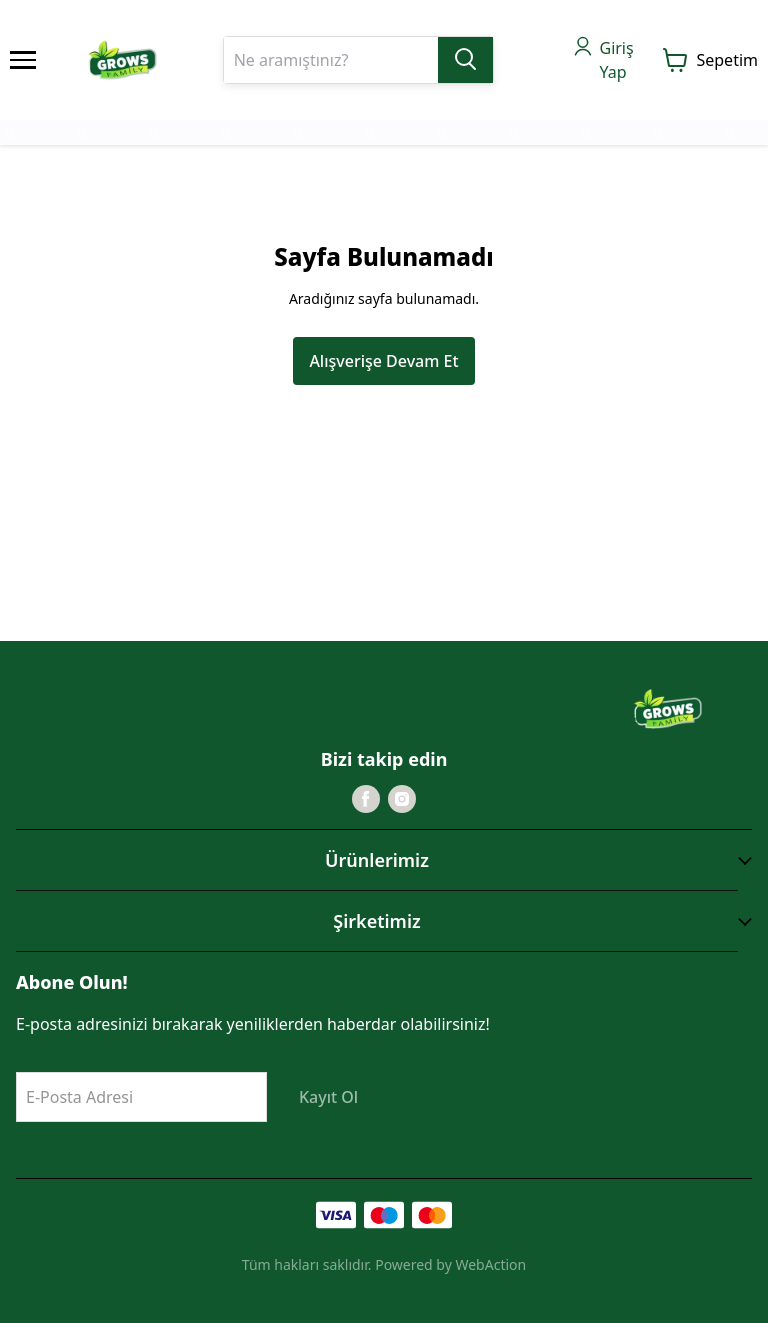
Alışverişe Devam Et (383, 361)
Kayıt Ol (328, 1097)
